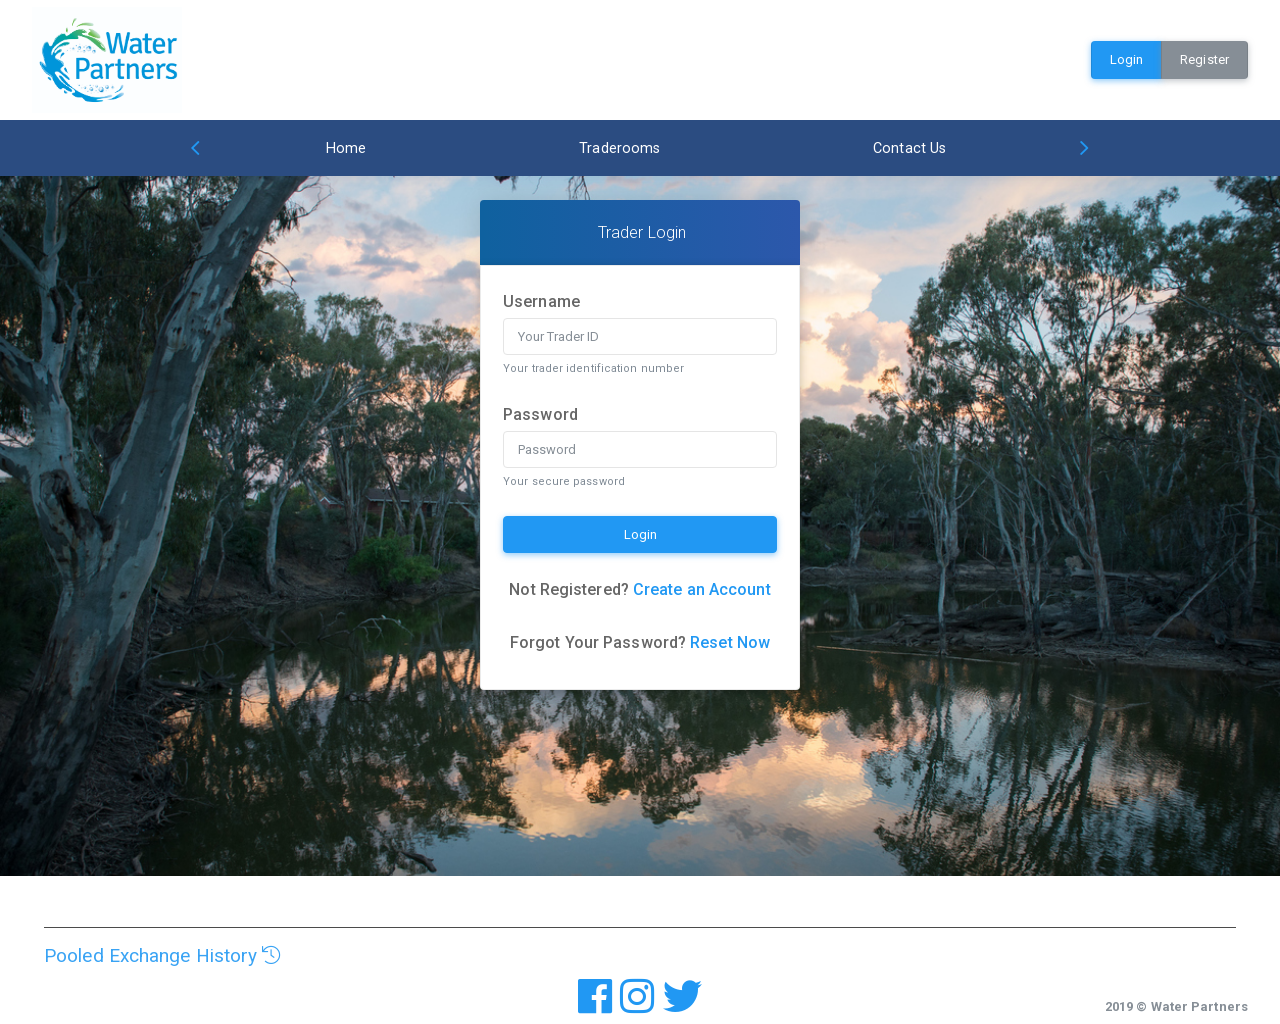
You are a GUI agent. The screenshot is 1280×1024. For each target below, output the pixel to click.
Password (540, 414)
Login (1127, 59)
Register (1204, 59)
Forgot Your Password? (640, 642)
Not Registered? (639, 589)
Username (541, 301)
